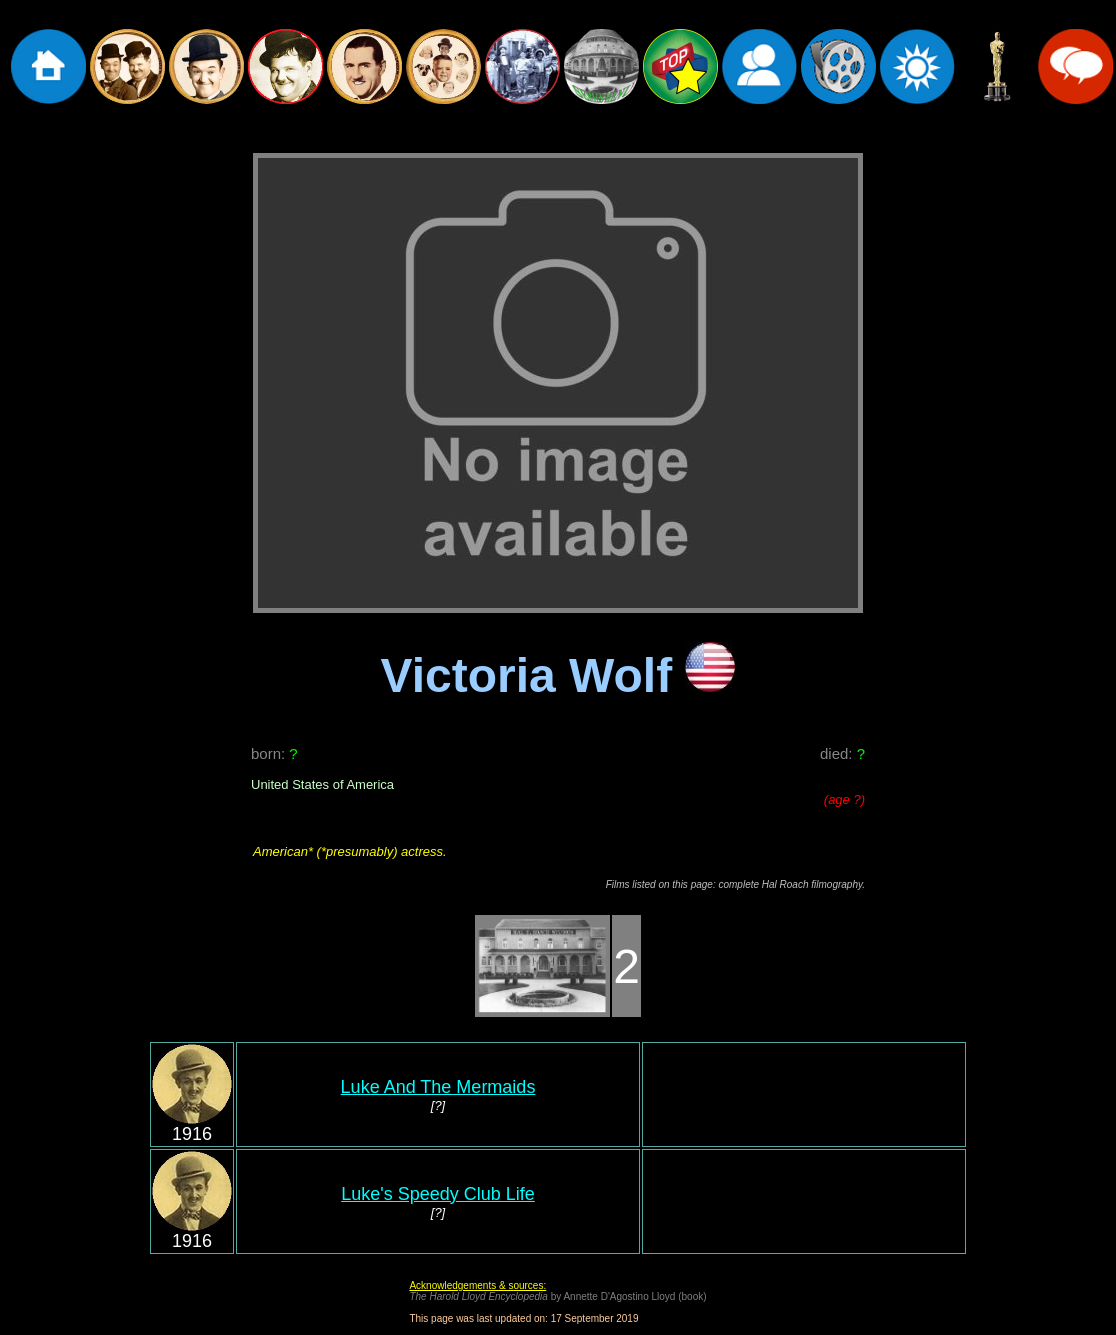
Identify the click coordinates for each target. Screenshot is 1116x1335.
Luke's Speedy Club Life (438, 1194)
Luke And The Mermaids (438, 1087)
